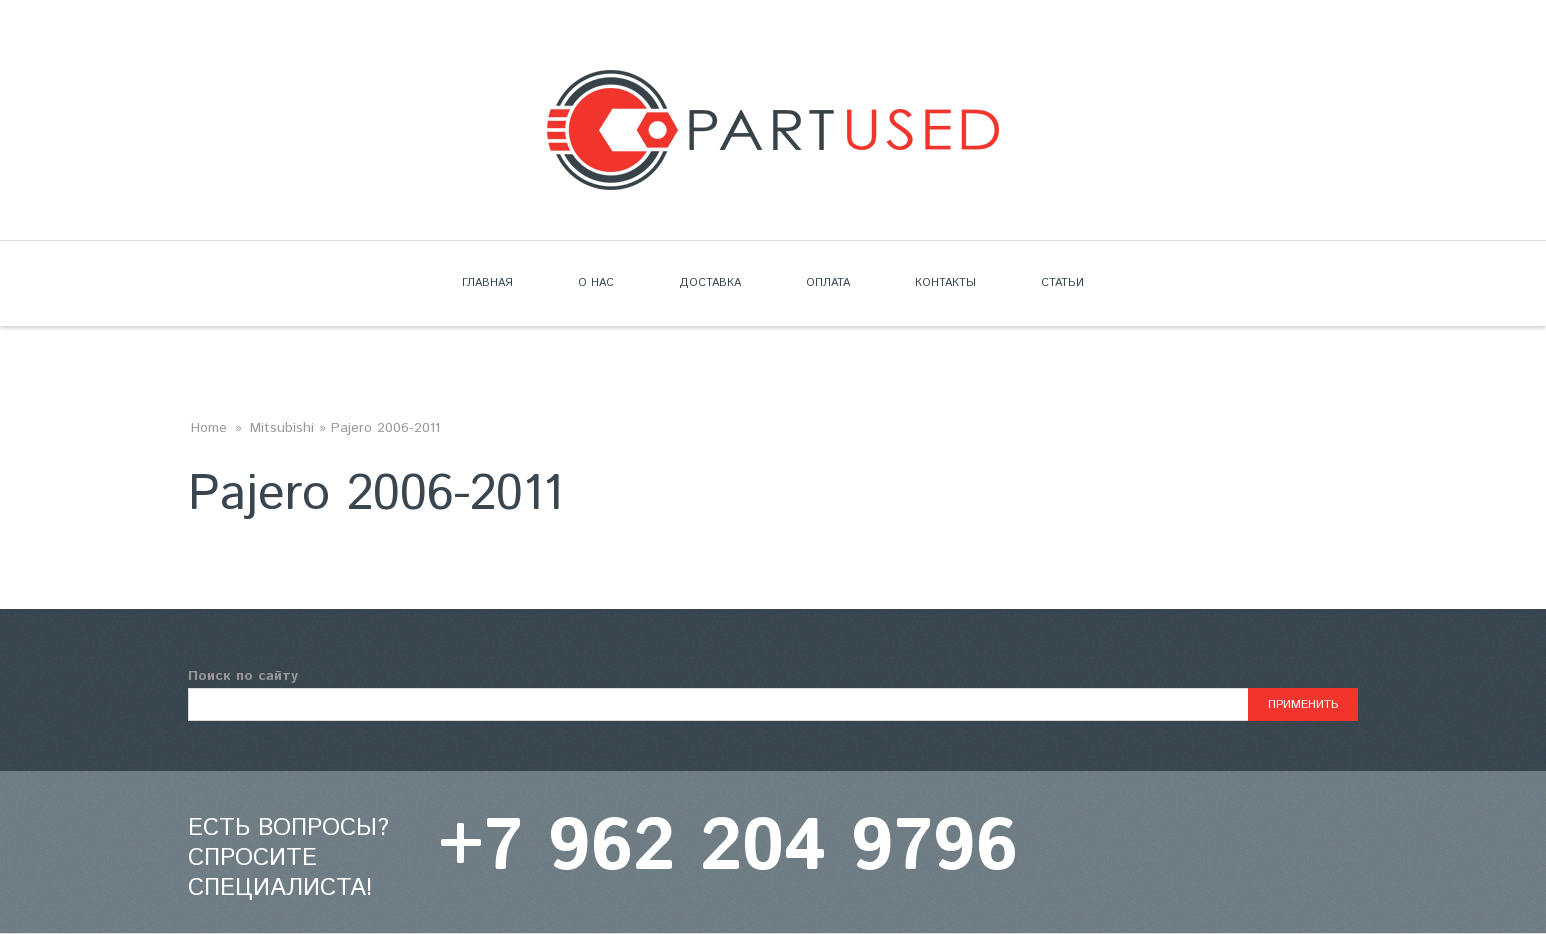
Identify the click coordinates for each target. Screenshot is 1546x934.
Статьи (1062, 283)
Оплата (828, 283)
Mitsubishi (282, 428)
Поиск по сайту (243, 676)
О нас (596, 283)
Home (209, 428)
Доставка (710, 283)
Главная (487, 283)
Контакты (945, 283)
